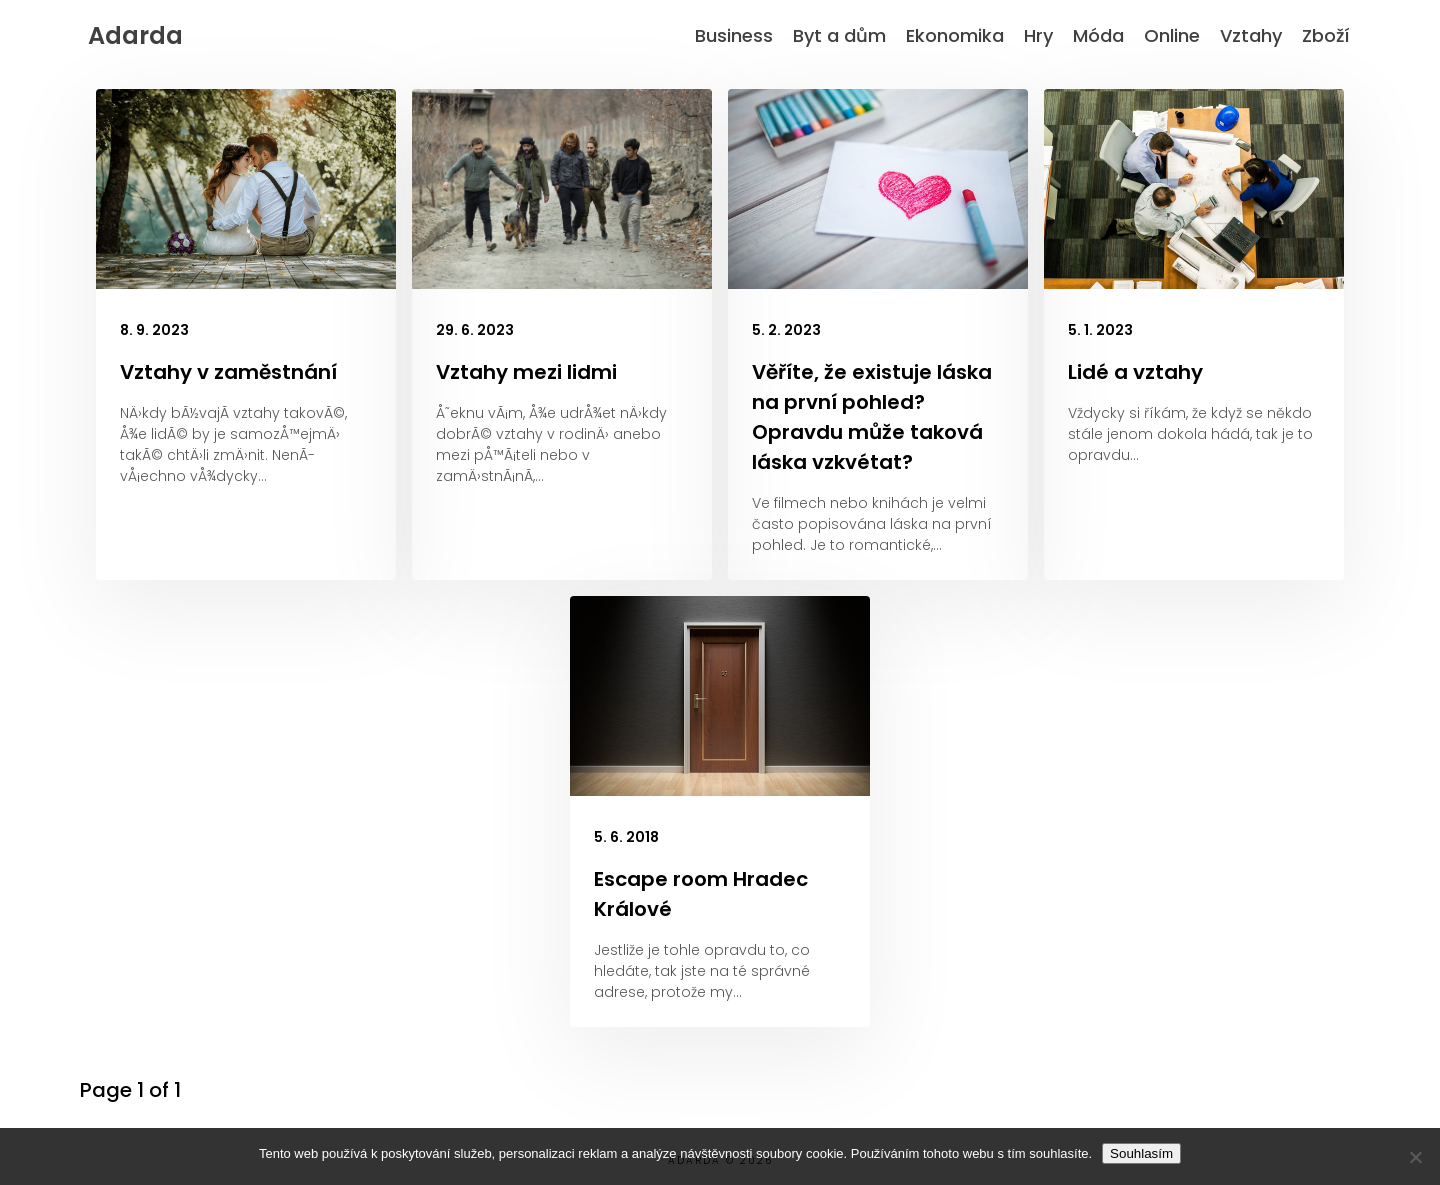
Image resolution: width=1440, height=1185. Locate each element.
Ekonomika (955, 35)
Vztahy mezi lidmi (526, 372)
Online (1172, 35)
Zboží (1326, 35)
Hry (1038, 35)
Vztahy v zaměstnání (228, 372)
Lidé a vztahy (1135, 372)
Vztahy (1251, 35)
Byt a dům (839, 35)
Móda (1098, 35)
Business (734, 35)
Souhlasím (1141, 1153)
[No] (1415, 1157)
